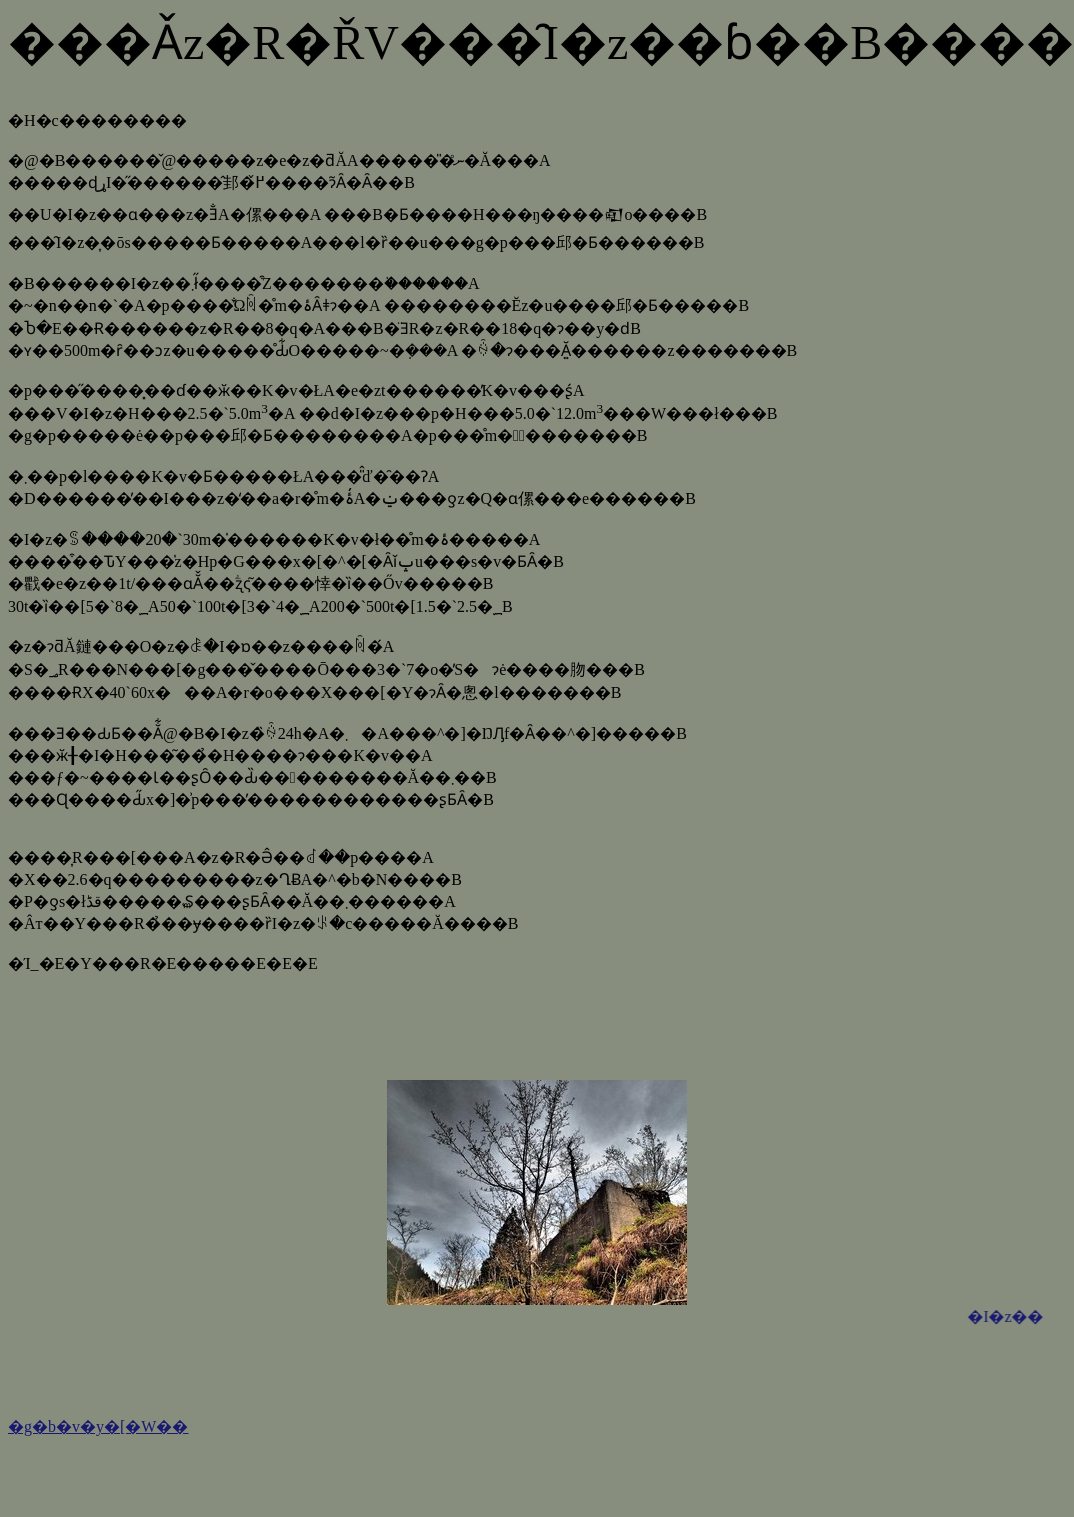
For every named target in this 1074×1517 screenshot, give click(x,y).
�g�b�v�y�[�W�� (98, 1426)
